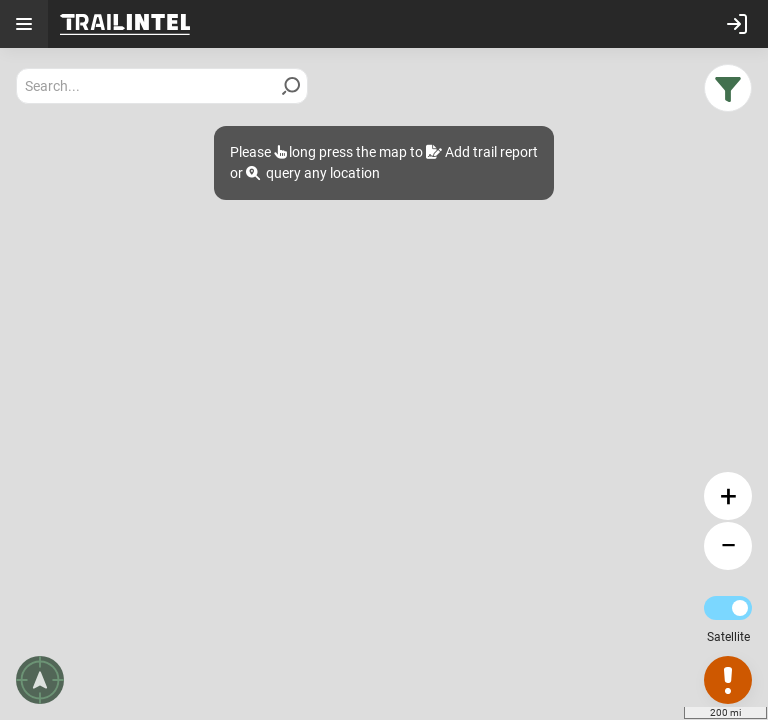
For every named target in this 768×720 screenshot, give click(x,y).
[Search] (291, 86)
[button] (728, 88)
